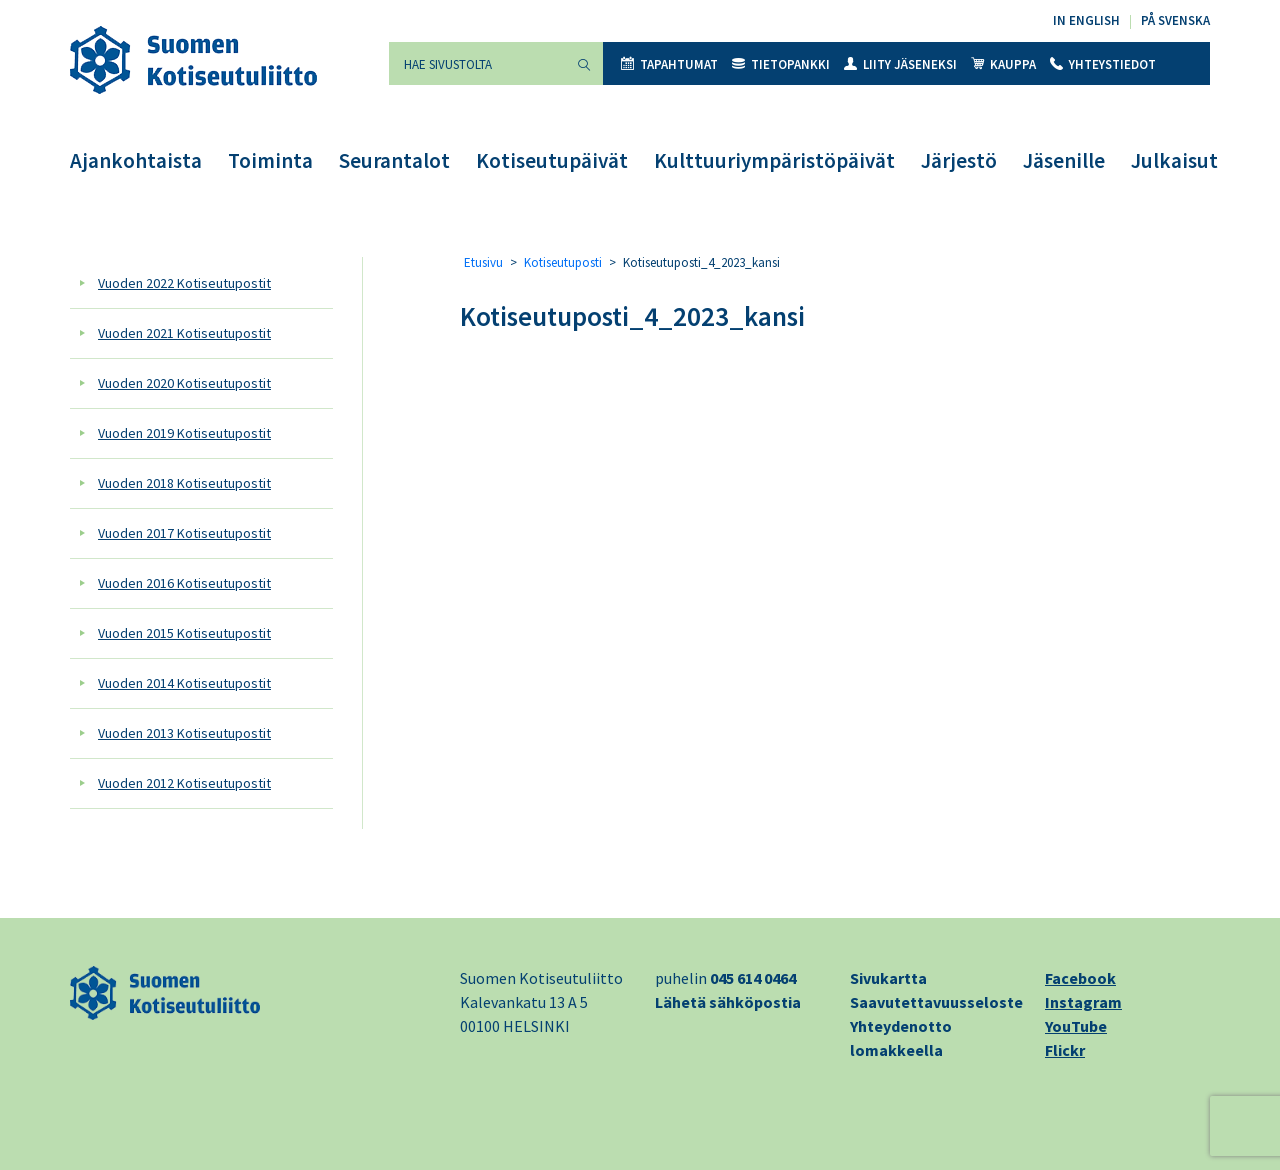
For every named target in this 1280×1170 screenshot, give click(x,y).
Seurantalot (394, 160)
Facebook (1080, 978)
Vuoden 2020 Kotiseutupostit (184, 383)
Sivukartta (888, 978)
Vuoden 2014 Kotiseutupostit (184, 683)
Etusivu (483, 262)
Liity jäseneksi (900, 64)
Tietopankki (781, 64)
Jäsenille (1064, 160)
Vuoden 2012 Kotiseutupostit (184, 783)
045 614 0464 (753, 978)
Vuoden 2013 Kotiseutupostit (184, 733)
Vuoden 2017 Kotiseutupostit (184, 533)
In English (1086, 20)
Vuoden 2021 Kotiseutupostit (184, 333)
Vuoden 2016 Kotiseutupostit (184, 583)
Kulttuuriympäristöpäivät (774, 160)
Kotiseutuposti (563, 262)
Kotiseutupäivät (552, 160)
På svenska (1175, 20)
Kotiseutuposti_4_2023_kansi (632, 316)
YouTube (1076, 1026)
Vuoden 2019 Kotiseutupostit (184, 433)
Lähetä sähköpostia (728, 1002)
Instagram (1083, 1002)
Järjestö (959, 160)
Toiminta (270, 160)
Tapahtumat (669, 64)
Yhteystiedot (1103, 64)
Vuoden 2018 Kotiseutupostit (184, 483)
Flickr (1065, 1050)
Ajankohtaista (136, 160)
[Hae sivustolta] (477, 63)
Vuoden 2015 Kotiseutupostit (184, 633)
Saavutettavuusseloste (936, 1002)
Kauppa (1003, 64)
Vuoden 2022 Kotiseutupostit (184, 283)
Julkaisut (1174, 160)
